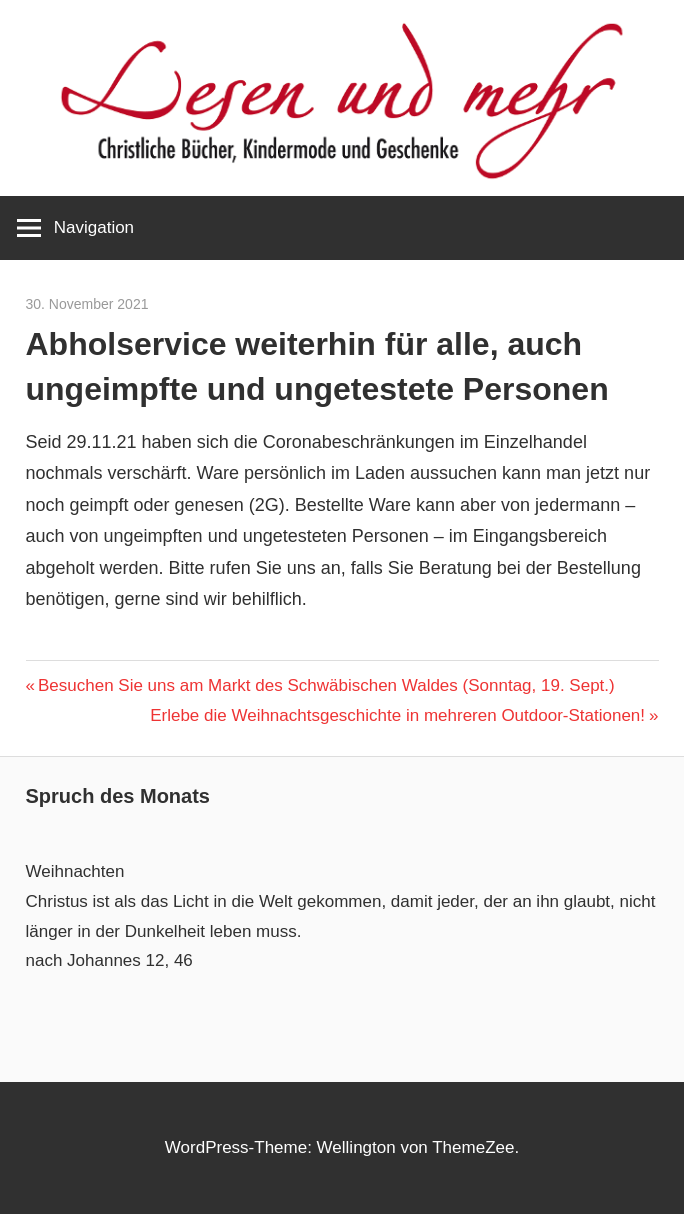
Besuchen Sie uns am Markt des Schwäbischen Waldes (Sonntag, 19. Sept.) (326, 685)
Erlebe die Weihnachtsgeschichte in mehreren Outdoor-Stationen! (397, 715)
